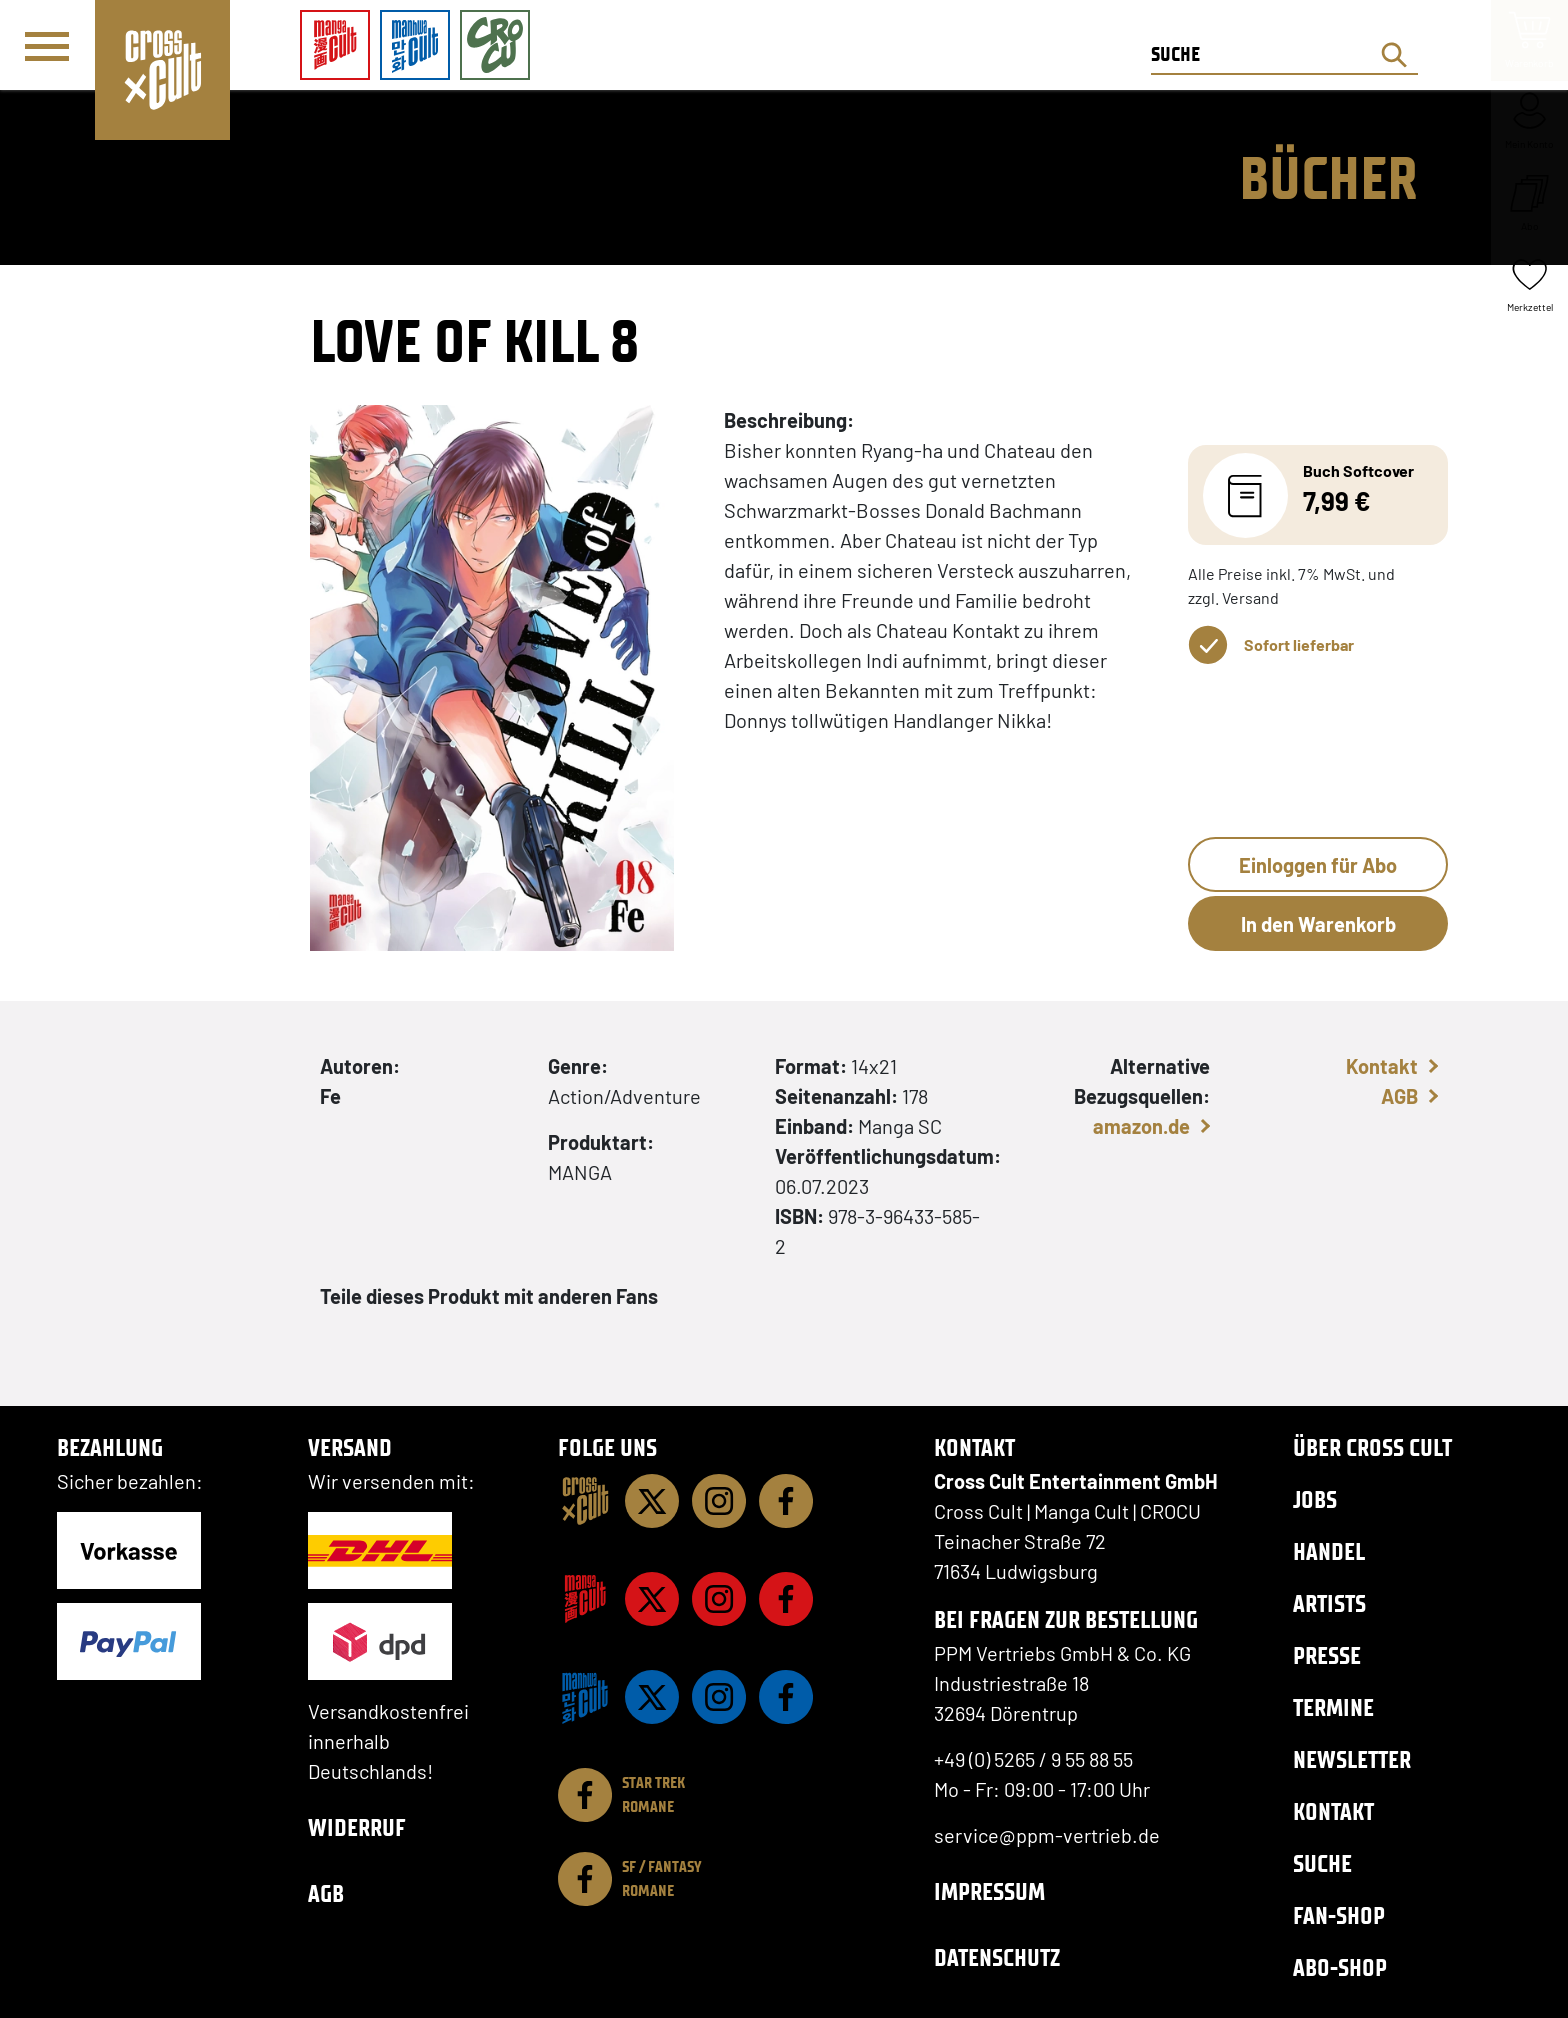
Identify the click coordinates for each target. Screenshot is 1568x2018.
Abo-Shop (1340, 1967)
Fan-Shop (1339, 1915)
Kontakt (1382, 1066)
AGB (1399, 1096)
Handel (1329, 1551)
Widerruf (357, 1827)
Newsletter (1352, 1759)
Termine (1333, 1707)
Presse (1327, 1655)
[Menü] (47, 46)
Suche (1322, 1863)
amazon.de (1141, 1126)
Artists (1329, 1603)
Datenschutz (997, 1957)
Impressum (989, 1891)
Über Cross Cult (1372, 1447)
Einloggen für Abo (1318, 865)
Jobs (1315, 1499)
